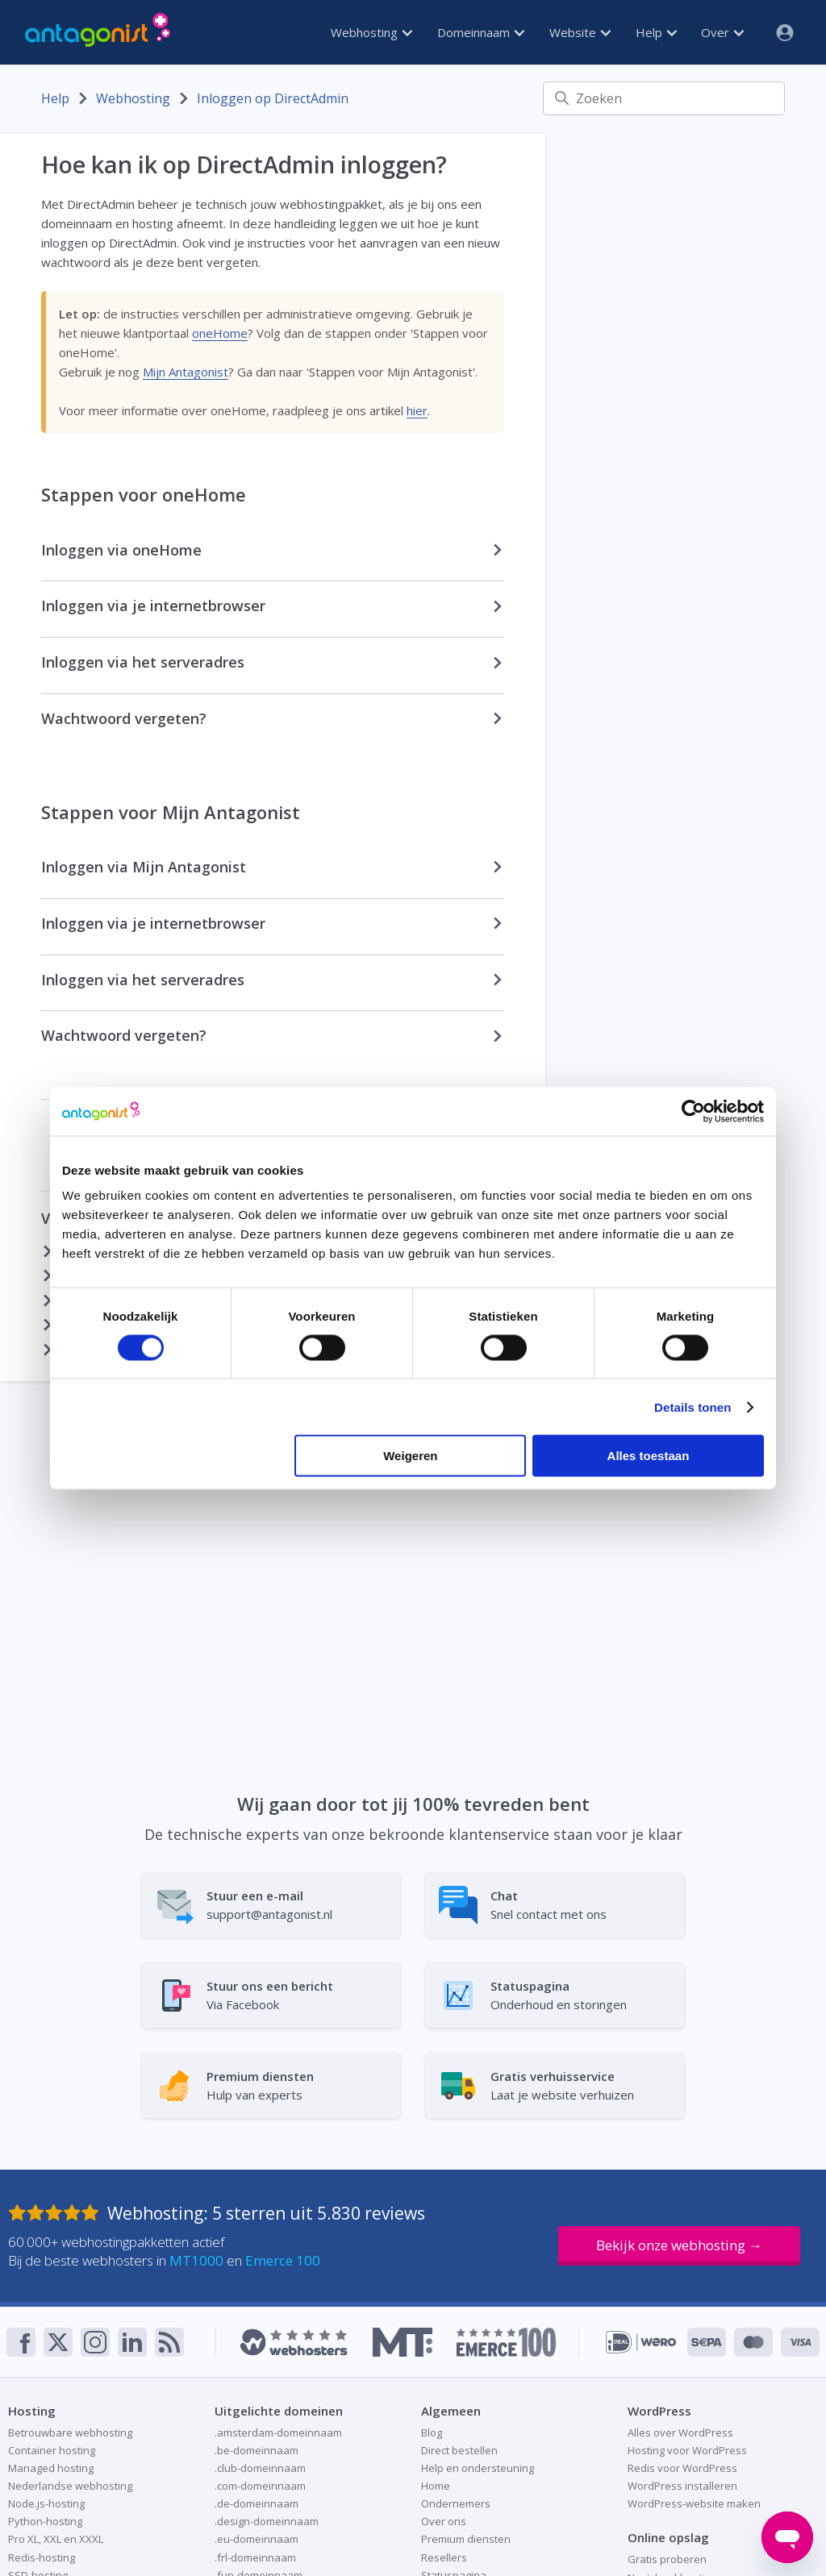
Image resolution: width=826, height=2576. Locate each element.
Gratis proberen (667, 2559)
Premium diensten (466, 2539)
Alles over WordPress (680, 2432)
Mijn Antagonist (185, 372)
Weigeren (410, 1456)
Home (435, 2485)
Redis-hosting (41, 2557)
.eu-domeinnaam (256, 2539)
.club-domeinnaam (260, 2468)
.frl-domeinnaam (255, 2557)
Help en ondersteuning (477, 2468)
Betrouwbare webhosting (70, 2432)
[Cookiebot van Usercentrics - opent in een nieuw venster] (693, 1111)
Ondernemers (455, 2503)
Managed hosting (51, 2468)
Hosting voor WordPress (687, 2450)
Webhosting (371, 32)
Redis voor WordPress (682, 2468)
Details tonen (692, 1406)
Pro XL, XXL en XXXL (55, 2539)
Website (580, 32)
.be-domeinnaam (256, 2450)
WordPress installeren (682, 2485)
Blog (431, 2432)
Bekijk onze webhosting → (679, 2245)
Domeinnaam (480, 32)
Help (656, 32)
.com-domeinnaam (260, 2485)
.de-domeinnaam (256, 2503)
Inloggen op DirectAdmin (272, 98)
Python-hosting (45, 2521)
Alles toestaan (648, 1456)
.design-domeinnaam (267, 2521)
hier (417, 410)
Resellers (444, 2557)
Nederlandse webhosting (70, 2485)
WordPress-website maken (694, 2503)
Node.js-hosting (46, 2503)
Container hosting (51, 2450)
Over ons (443, 2521)
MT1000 (196, 2260)
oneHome (220, 333)
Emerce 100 (282, 2260)
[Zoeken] (664, 98)
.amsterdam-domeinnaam (278, 2432)
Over (722, 32)
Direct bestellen (459, 2450)
